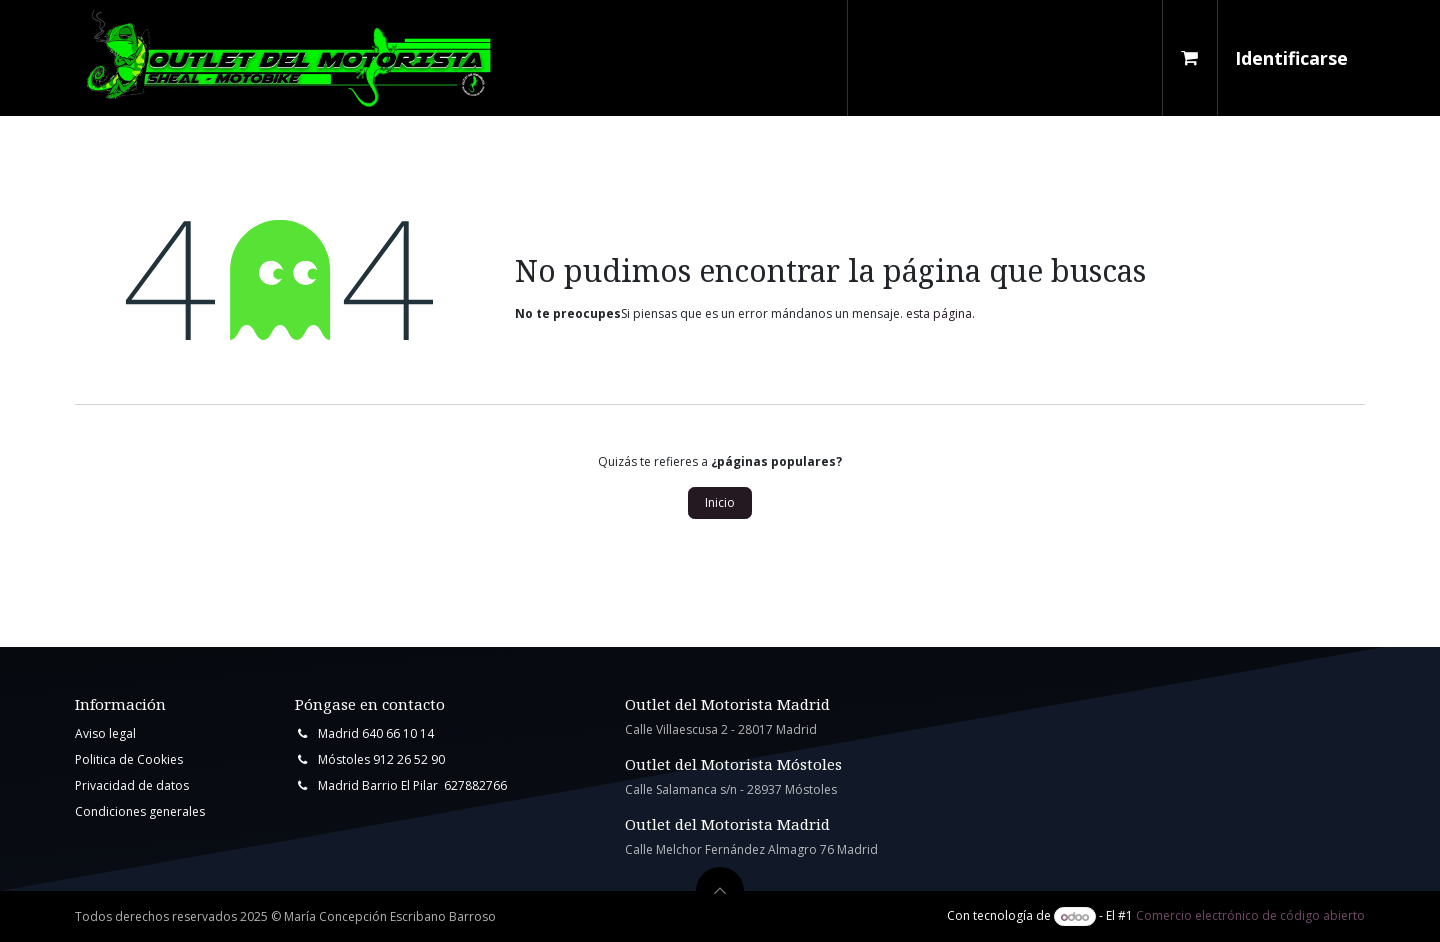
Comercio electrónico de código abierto (1250, 916)
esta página (939, 313)
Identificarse (1291, 58)
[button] (720, 891)
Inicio (720, 502)
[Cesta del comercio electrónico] (1190, 58)
